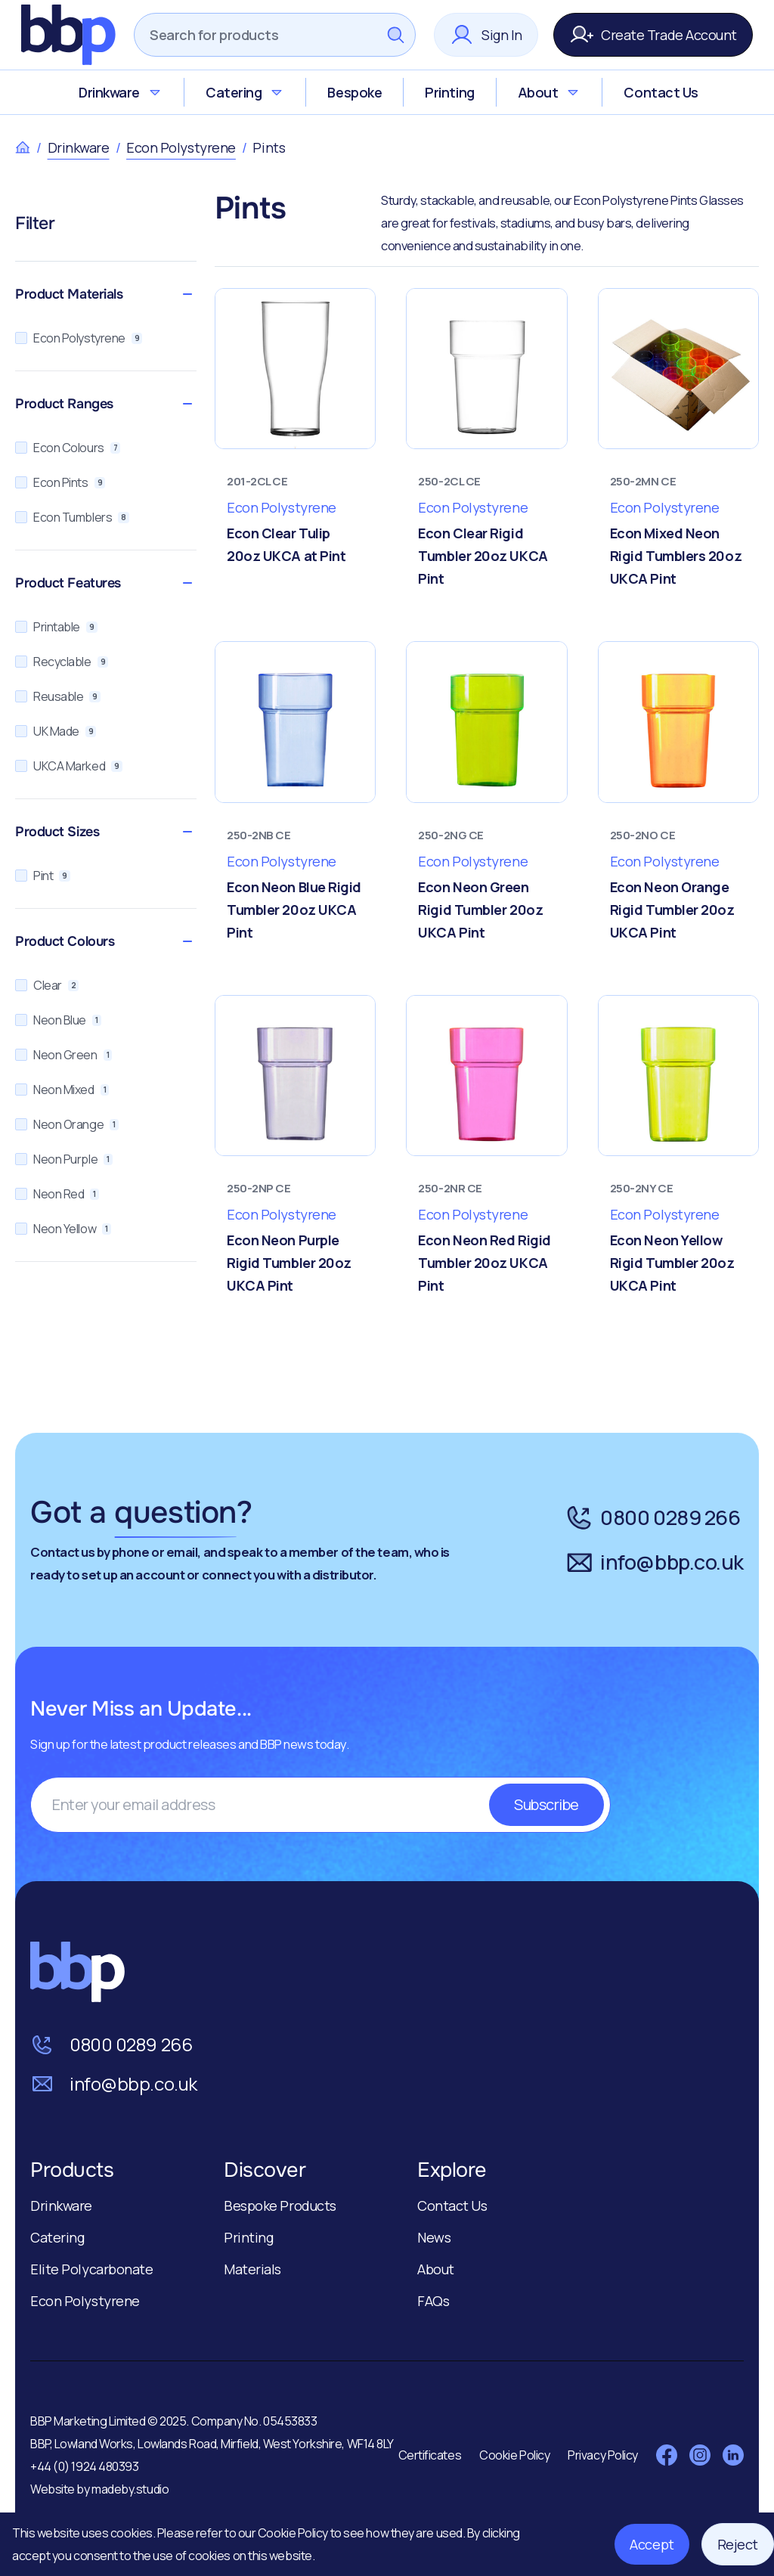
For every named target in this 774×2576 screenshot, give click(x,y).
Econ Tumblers (72, 517)
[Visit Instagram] (700, 2455)
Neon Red (57, 1194)
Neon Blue (58, 1020)
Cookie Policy (294, 2533)
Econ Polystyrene (181, 147)
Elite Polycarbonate (91, 2269)
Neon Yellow (63, 1228)
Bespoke (354, 92)
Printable (56, 626)
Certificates (430, 2455)
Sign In (486, 35)
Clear (47, 985)
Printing (449, 92)
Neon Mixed (62, 1089)
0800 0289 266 (653, 1517)
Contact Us (661, 92)
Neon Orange (67, 1124)
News (433, 2237)
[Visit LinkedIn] (733, 2455)
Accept (651, 2544)
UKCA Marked (68, 766)
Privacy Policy (603, 2455)
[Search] (255, 35)
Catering (245, 92)
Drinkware (121, 92)
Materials (252, 2269)
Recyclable (61, 661)
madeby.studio (130, 2489)
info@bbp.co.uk (654, 1562)
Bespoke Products (280, 2205)
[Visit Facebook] (666, 2455)
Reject (737, 2544)
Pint (42, 875)
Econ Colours (67, 447)
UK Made (55, 731)
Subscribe (546, 1804)
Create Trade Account (653, 35)
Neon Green (63, 1054)
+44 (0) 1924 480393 (84, 2466)
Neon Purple (64, 1159)
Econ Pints (60, 482)
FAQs (433, 2301)
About (549, 92)
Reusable (58, 696)
